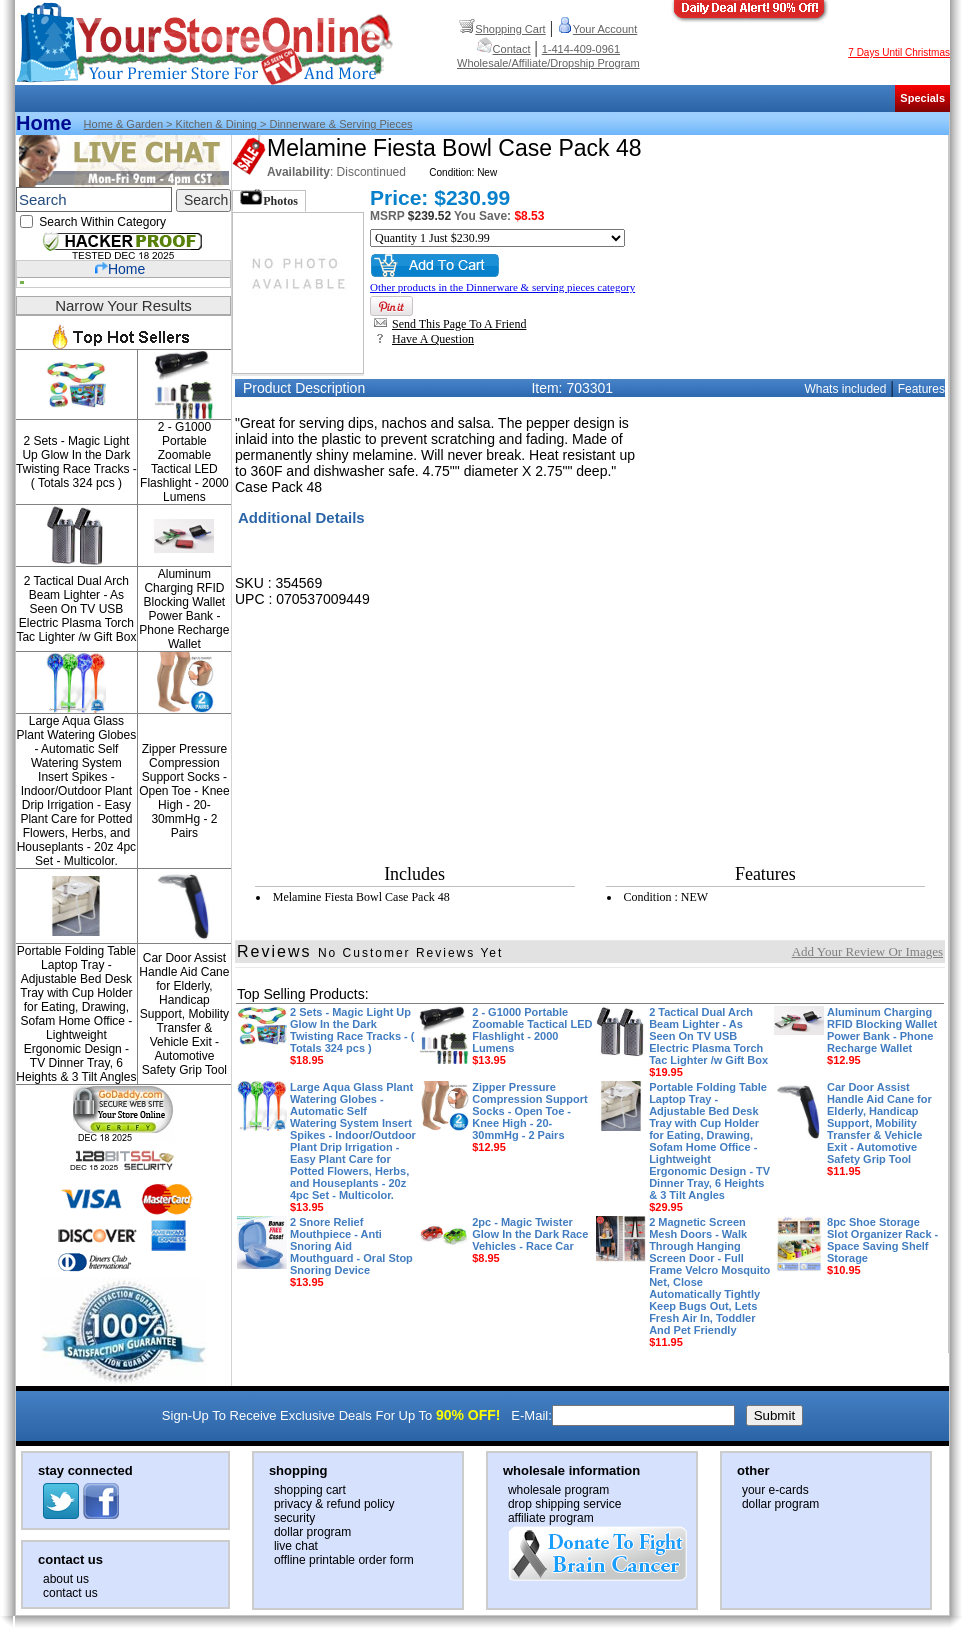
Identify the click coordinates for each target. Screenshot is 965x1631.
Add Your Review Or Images (867, 951)
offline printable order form (344, 1560)
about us (66, 1579)
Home (44, 123)
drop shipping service (564, 1504)
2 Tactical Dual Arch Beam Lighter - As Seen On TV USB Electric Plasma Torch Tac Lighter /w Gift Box (76, 609)
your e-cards (775, 1490)
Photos (269, 199)
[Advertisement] (795, 526)
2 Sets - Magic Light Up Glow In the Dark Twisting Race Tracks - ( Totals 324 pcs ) (76, 462)
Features (921, 389)
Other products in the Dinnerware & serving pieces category (502, 287)
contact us (70, 1593)
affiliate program (551, 1518)
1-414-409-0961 (581, 49)
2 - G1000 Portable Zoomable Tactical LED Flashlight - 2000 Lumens (184, 462)
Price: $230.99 (440, 197)
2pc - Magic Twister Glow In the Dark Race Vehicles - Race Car (530, 1240)
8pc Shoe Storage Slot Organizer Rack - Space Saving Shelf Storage (882, 1246)
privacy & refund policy (334, 1504)
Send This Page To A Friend (450, 324)
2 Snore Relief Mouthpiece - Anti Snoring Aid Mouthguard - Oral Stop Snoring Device (351, 1252)
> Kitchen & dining (210, 124)
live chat (296, 1546)
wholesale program (558, 1490)
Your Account (597, 29)
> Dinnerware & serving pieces (335, 124)
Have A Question (424, 339)
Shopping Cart (502, 29)
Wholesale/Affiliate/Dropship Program (548, 63)
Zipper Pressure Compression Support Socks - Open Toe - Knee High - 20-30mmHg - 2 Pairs (184, 791)
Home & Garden (123, 124)
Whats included (845, 389)
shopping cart (310, 1490)
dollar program (312, 1532)
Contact (504, 49)
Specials (922, 98)
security (294, 1518)
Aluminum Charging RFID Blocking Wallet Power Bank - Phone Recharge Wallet (184, 609)
